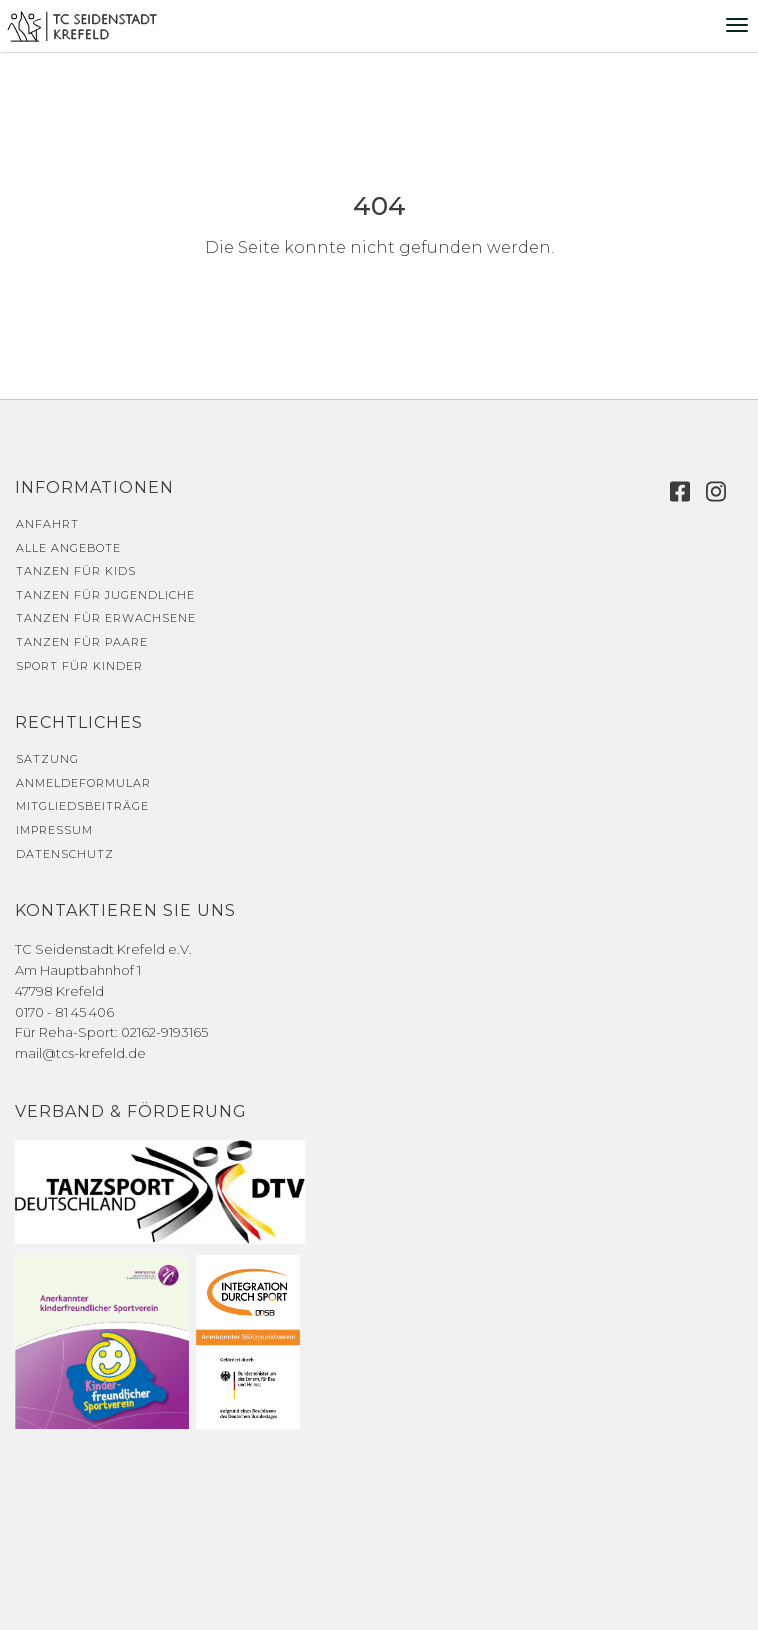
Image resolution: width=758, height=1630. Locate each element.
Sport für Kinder (79, 666)
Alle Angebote (68, 548)
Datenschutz (65, 854)
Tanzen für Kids (76, 571)
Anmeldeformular (83, 783)
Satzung (47, 759)
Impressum (54, 830)
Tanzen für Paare (82, 642)
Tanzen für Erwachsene (106, 618)
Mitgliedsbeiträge (82, 806)
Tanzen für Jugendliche (105, 595)
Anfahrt (47, 524)
